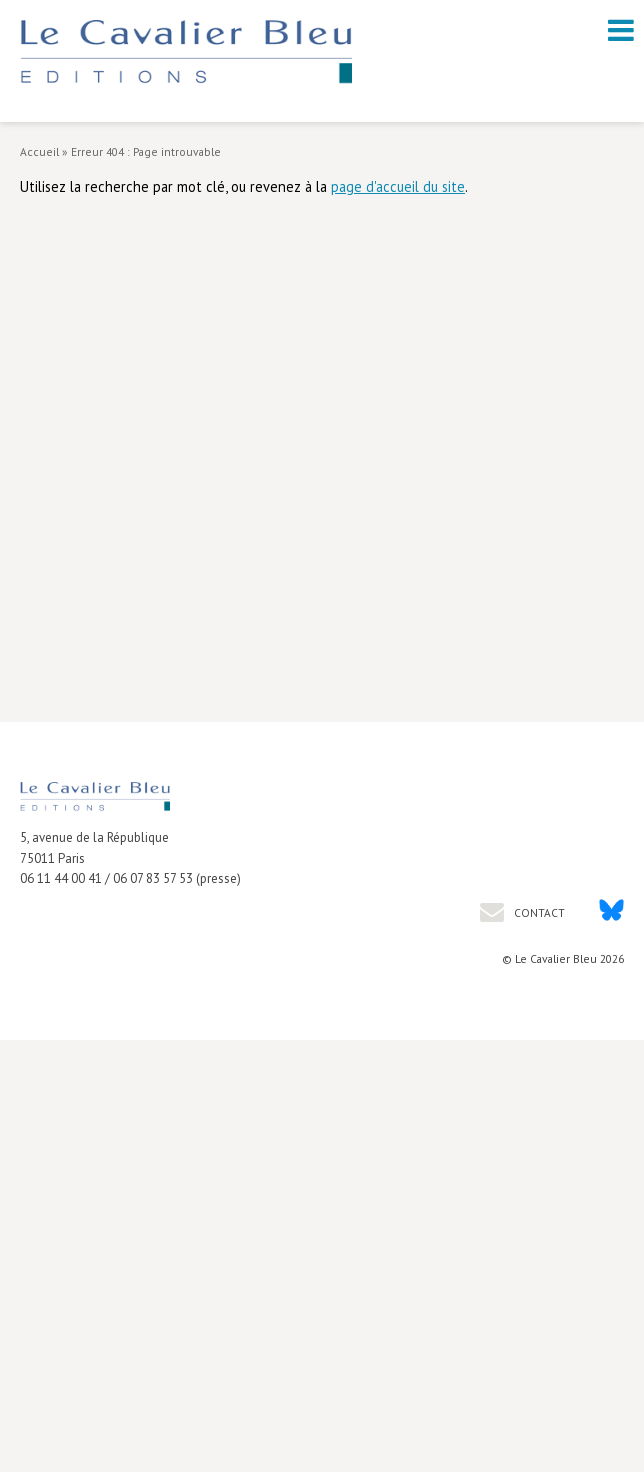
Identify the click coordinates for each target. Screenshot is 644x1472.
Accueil (39, 151)
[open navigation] (621, 30)
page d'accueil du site (398, 186)
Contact (538, 912)
